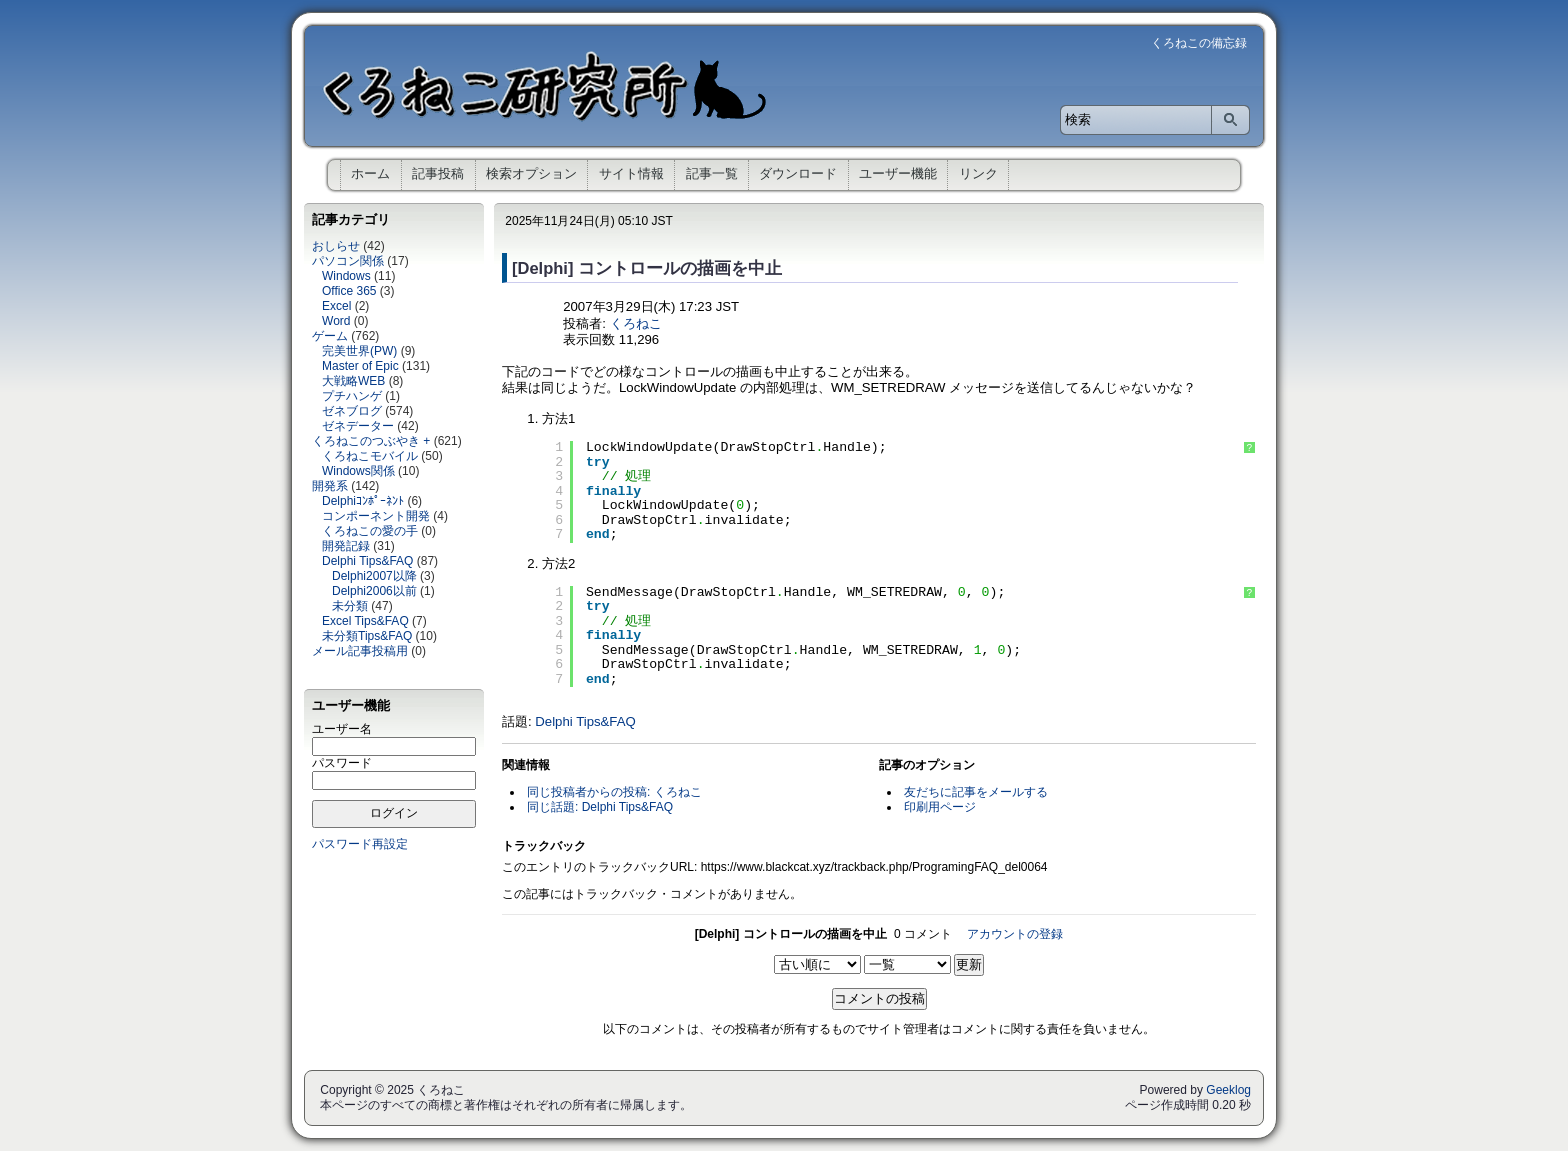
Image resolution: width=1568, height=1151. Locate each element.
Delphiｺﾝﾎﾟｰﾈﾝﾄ (363, 501)
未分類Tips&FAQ (367, 636)
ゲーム (330, 336)
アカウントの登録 (1015, 934)
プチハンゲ (352, 396)
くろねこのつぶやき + (371, 441)
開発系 (330, 486)
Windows (346, 276)
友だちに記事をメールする (976, 792)
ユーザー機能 (898, 173)
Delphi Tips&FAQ (367, 561)
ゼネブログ (352, 411)
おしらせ (336, 246)
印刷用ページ (940, 807)
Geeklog (1228, 1090)
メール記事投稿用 (360, 651)
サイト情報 (631, 173)
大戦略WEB (353, 381)
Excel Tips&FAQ (365, 621)
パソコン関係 (348, 261)
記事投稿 (438, 173)
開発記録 (346, 546)
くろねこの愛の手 (370, 531)
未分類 (350, 606)
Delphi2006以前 (374, 591)
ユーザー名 (342, 729)
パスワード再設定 (360, 844)
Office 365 (349, 291)
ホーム (370, 173)
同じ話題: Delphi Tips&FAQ (600, 807)
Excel (336, 306)
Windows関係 (358, 471)
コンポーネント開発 (376, 516)
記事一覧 (712, 173)
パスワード (342, 763)
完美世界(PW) (359, 351)
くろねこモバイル (370, 456)
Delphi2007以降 (374, 576)
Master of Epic (360, 366)
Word (336, 321)
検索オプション (531, 173)
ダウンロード (798, 173)
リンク (978, 173)
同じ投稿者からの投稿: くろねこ (614, 792)
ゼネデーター (358, 426)
